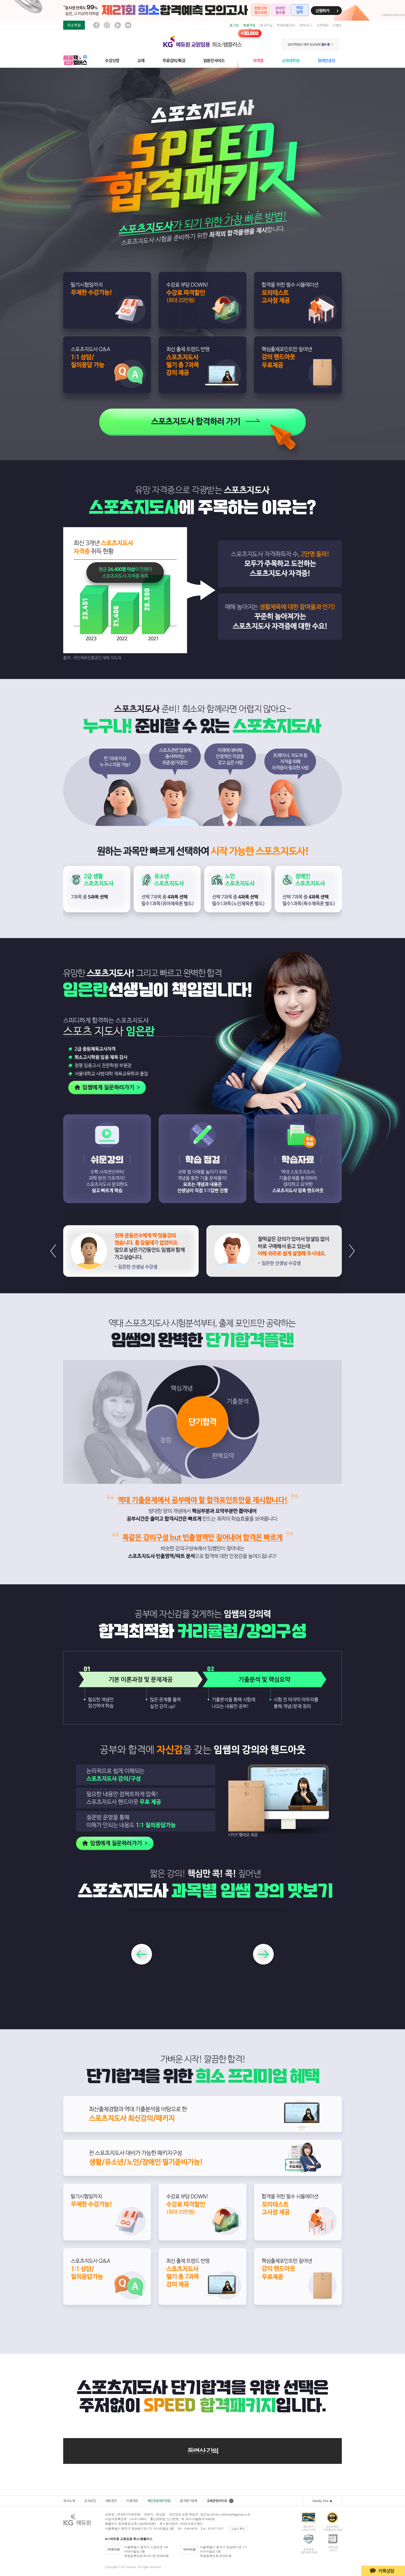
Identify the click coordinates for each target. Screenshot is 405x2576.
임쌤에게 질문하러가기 (104, 1087)
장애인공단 (326, 60)
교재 (140, 60)
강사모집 (90, 2500)
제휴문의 (111, 2500)
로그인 (234, 25)
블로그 (117, 25)
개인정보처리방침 (159, 2500)
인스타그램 (107, 25)
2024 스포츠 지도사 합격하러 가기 (202, 422)
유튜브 (128, 25)
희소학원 (74, 25)
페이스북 (96, 25)
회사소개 (69, 2500)
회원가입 (249, 25)
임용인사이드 (214, 60)
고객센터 (322, 25)
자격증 (258, 60)
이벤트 (337, 25)
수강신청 (112, 60)
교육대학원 (290, 60)
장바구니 (305, 25)
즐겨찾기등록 (188, 2500)
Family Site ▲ (323, 2500)
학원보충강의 (286, 25)
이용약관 (132, 2500)
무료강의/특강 (174, 60)
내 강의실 (266, 25)
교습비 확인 (238, 2528)
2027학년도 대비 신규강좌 (310, 44)
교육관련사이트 (220, 2500)
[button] (352, 1251)
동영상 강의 (202, 2451)
